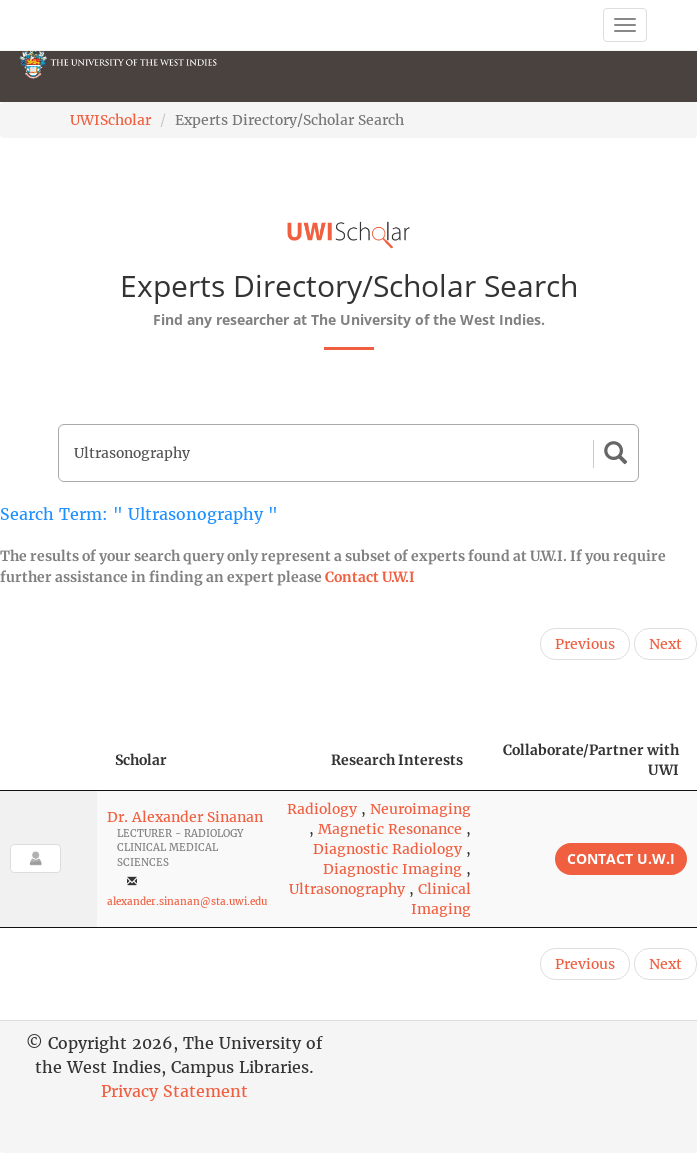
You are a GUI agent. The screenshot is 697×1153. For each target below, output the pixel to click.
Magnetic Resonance (390, 829)
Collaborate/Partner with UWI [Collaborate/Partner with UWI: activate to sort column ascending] (591, 760)
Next (665, 644)
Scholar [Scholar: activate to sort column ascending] (141, 760)
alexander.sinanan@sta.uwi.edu (187, 901)
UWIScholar (110, 120)
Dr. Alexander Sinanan (185, 817)
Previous (585, 644)
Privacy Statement (174, 1091)
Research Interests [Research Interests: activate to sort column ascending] (397, 760)
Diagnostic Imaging (392, 869)
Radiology (322, 809)
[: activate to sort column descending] (48, 760)
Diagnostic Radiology (387, 849)
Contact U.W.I (370, 577)
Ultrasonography (347, 889)
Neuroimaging (420, 809)
